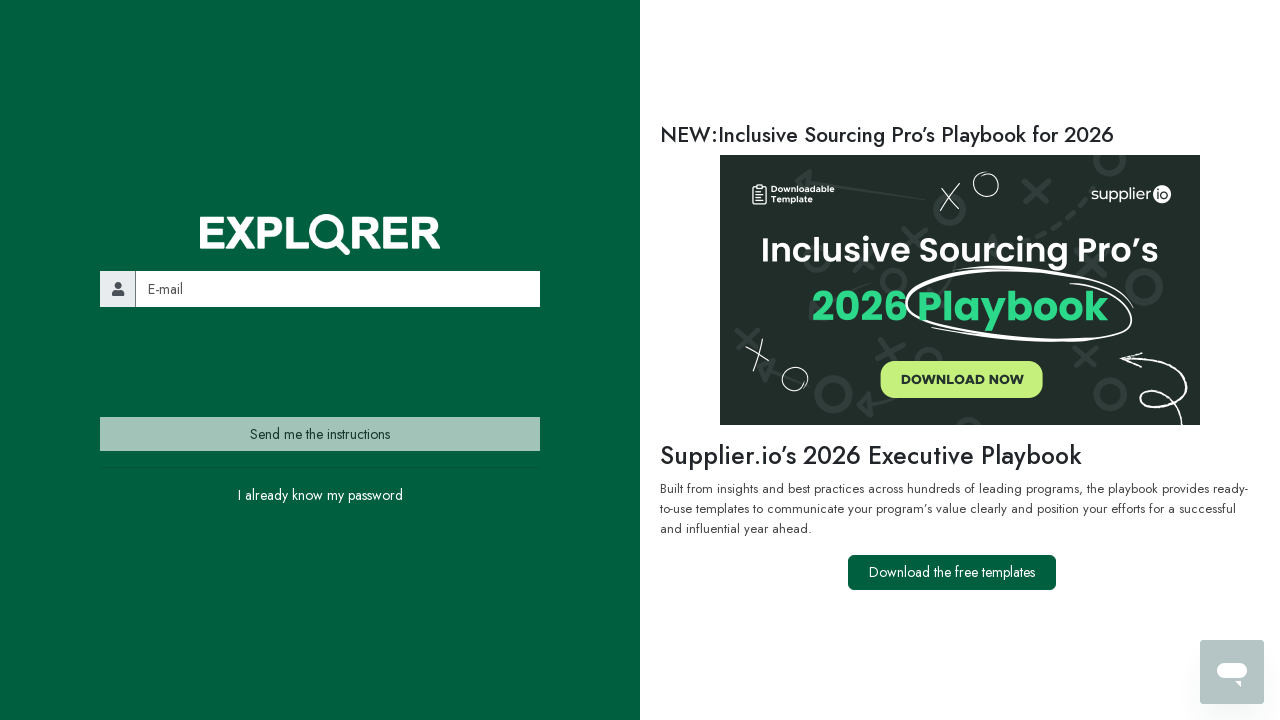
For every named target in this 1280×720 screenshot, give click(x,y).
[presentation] (252, 362)
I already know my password (320, 495)
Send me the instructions (320, 434)
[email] (337, 288)
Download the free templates (952, 572)
